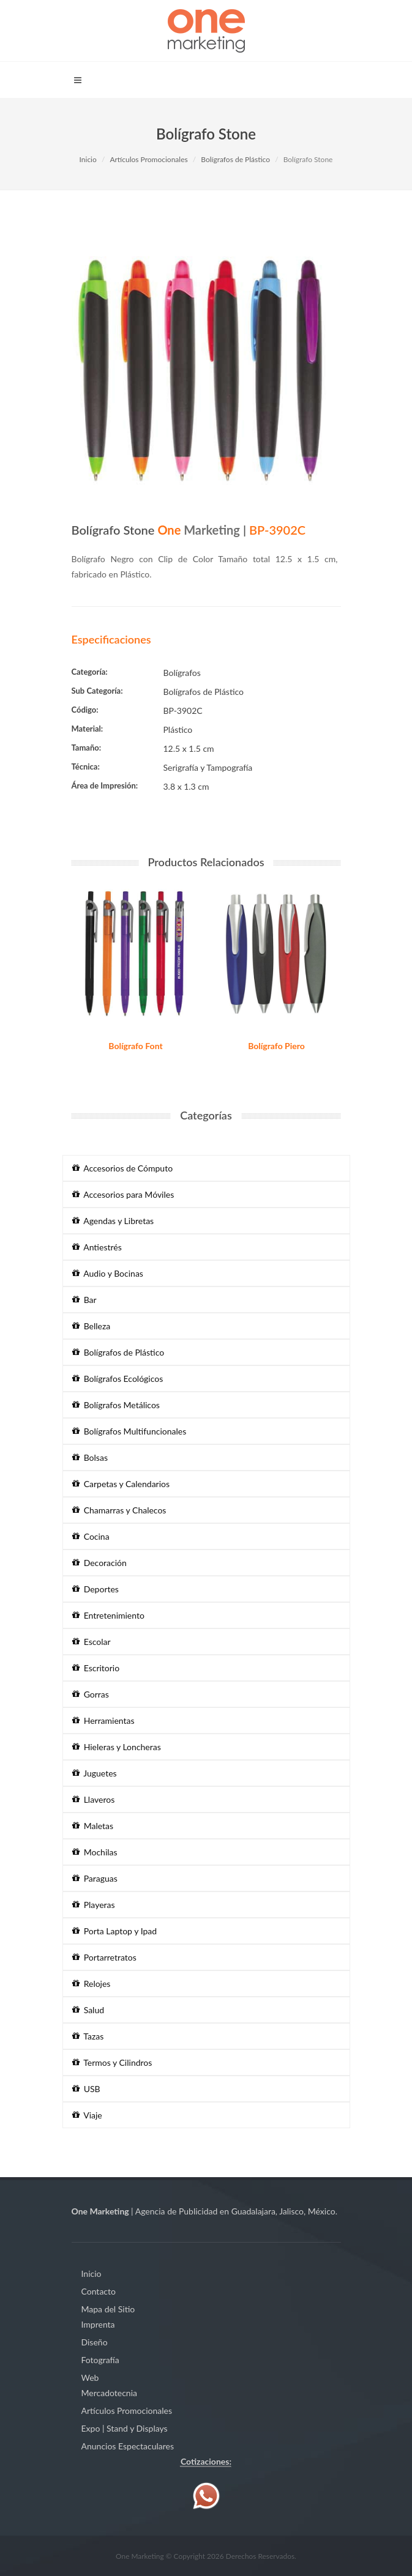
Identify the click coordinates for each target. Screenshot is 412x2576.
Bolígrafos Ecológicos (117, 1378)
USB (86, 2089)
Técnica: (86, 766)
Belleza (91, 1326)
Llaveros (93, 1799)
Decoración (99, 1562)
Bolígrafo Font (135, 1046)
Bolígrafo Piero (276, 1046)
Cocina (91, 1536)
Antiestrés (97, 1247)
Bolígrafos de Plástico (235, 159)
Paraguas (95, 1878)
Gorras (90, 1694)
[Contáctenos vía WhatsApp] (206, 2495)
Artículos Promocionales (148, 159)
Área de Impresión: (105, 785)
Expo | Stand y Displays (124, 2428)
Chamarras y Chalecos (119, 1510)
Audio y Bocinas (107, 1273)
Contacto (98, 2291)
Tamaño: (87, 747)
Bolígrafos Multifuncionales (129, 1431)
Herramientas (103, 1720)
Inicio (88, 159)
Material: (87, 728)
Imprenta (98, 2324)
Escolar (91, 1641)
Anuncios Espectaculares (127, 2446)
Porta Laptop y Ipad (114, 1931)
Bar (84, 1299)
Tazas (88, 2036)
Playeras (93, 1904)
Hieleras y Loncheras (116, 1747)
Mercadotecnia (109, 2393)
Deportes (95, 1589)
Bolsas (90, 1457)
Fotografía (100, 2360)
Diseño (94, 2342)
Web (90, 2377)
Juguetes (94, 1773)
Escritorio (96, 1668)
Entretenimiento (108, 1615)
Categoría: (90, 672)
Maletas (93, 1826)
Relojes (91, 1983)
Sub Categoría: (97, 691)
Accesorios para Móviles (123, 1194)
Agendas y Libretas (113, 1221)
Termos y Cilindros (112, 2062)
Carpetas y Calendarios (121, 1484)
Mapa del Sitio (108, 2309)
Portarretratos (104, 1957)
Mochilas (95, 1852)
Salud (88, 2010)
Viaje (87, 2115)
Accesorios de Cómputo (122, 1168)
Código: (85, 710)
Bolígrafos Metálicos (116, 1405)
